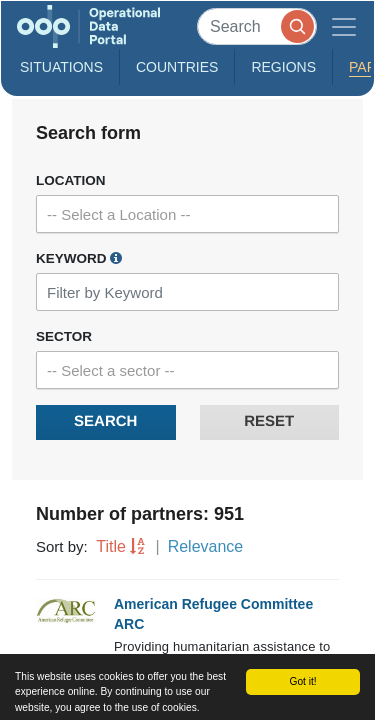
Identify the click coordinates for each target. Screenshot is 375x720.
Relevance (206, 546)
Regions (283, 67)
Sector (64, 336)
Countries (177, 67)
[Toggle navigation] (344, 26)
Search (105, 421)
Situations (61, 67)
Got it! (302, 681)
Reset (269, 421)
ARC (129, 624)
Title (111, 546)
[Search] (257, 26)
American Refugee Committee (213, 604)
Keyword (79, 258)
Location (71, 180)
